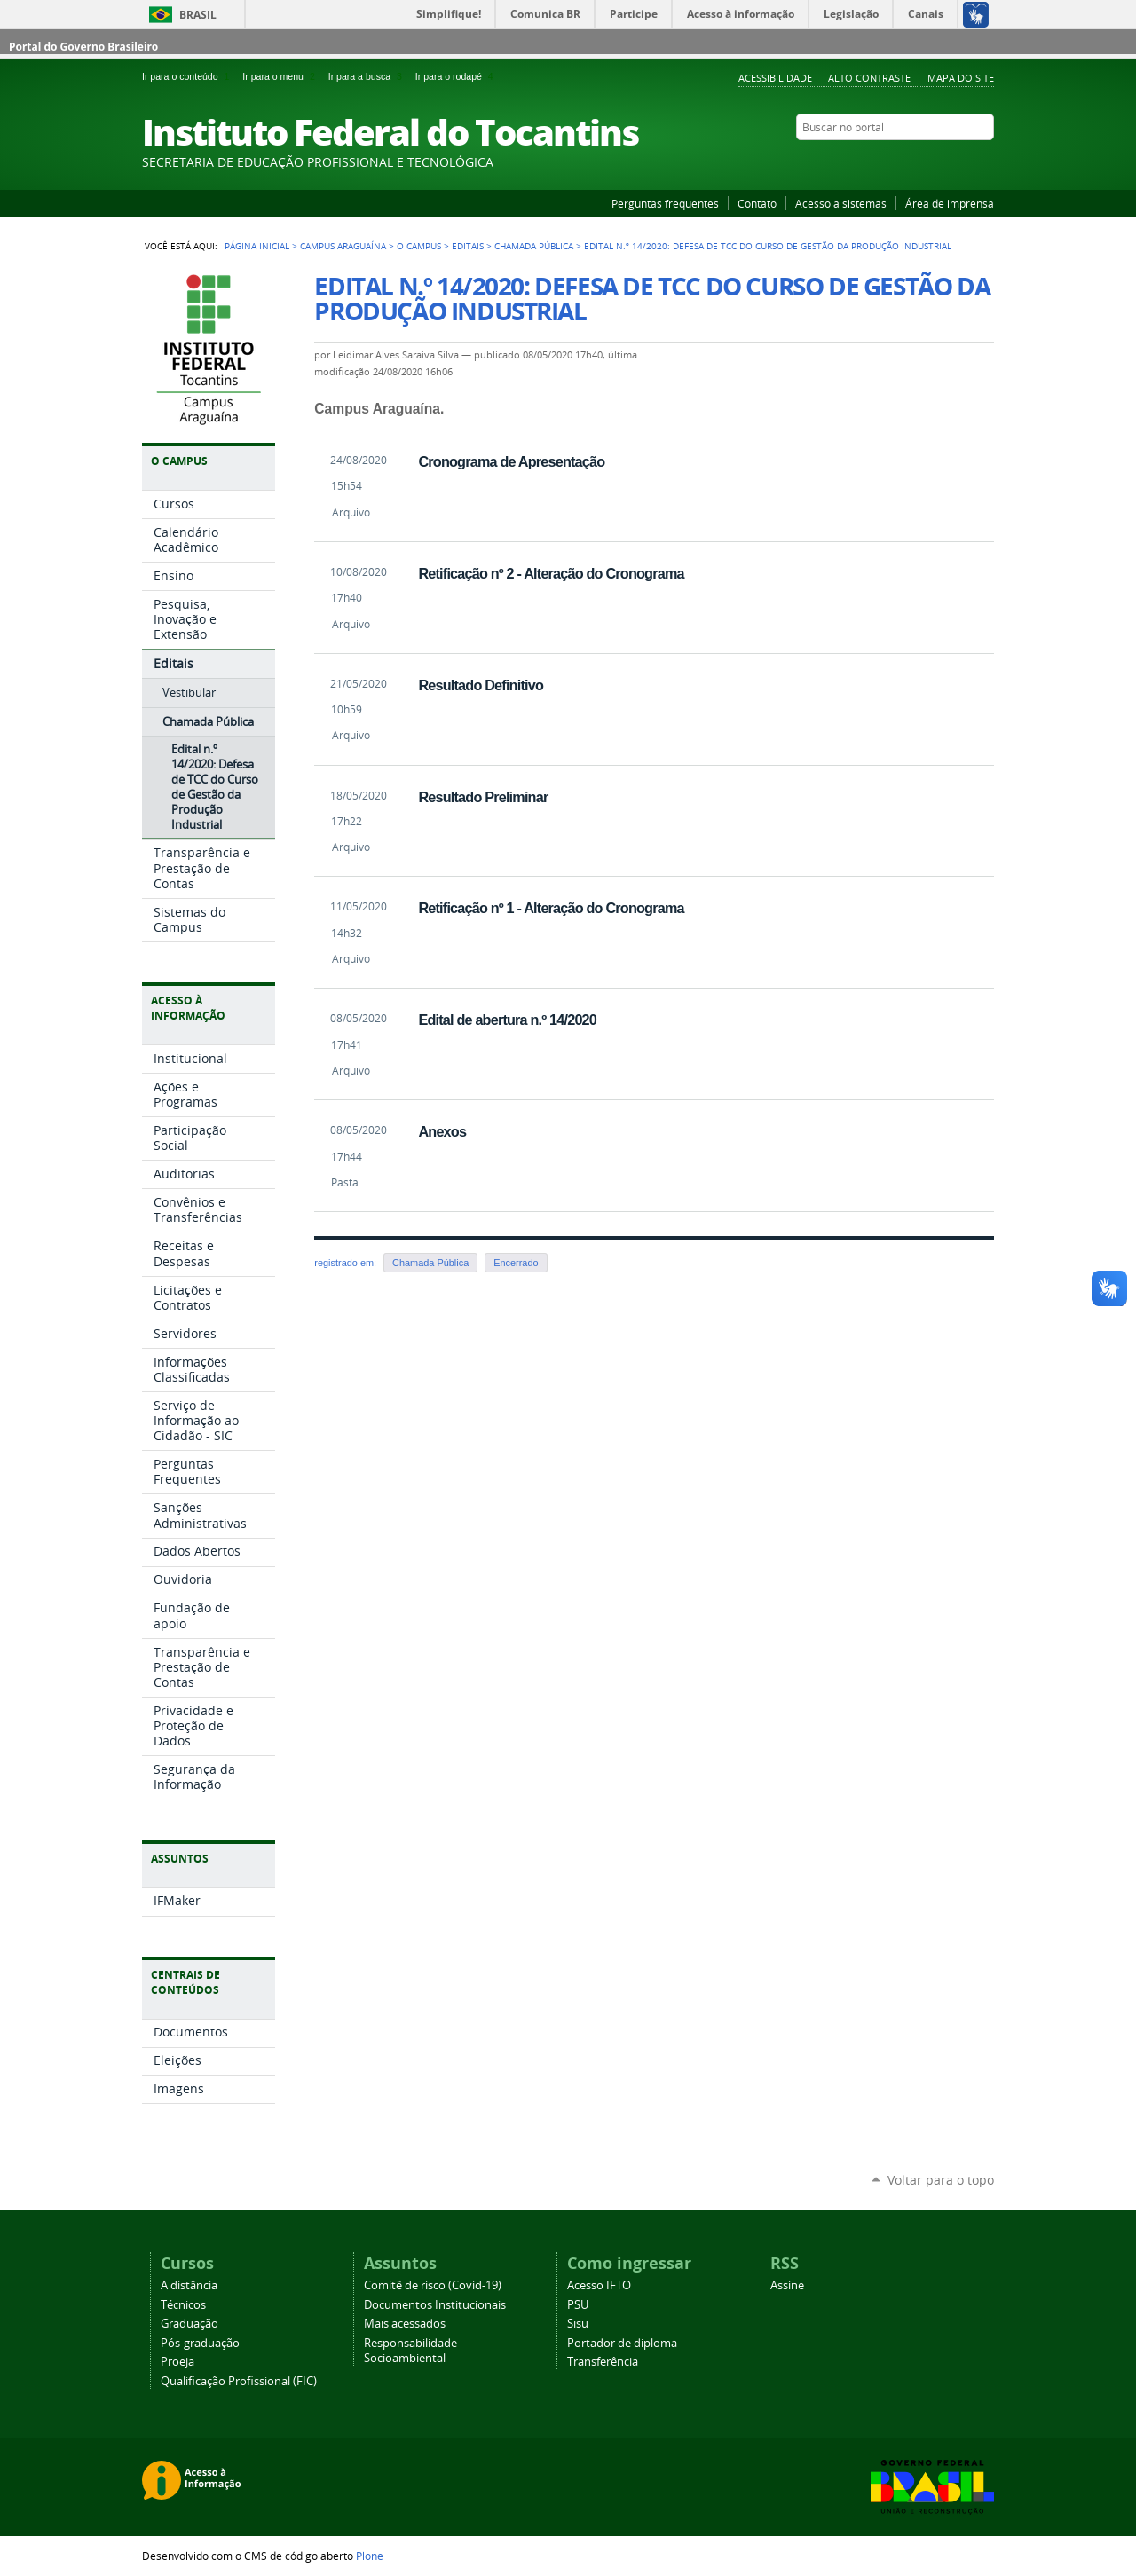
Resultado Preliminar (483, 797)
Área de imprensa (949, 203)
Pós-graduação (200, 2343)
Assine (787, 2285)
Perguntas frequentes (665, 203)
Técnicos (183, 2304)
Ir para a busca (368, 76)
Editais (468, 246)
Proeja (177, 2361)
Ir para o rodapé (456, 76)
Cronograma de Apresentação (511, 461)
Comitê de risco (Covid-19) (432, 2285)
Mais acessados (405, 2323)
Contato (757, 203)
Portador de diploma (622, 2343)
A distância (189, 2285)
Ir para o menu (281, 76)
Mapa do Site (960, 77)
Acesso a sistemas (841, 203)
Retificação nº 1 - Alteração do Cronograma (550, 908)
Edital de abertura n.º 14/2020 (507, 1020)
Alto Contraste (869, 77)
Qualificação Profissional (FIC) (239, 2381)
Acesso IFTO (599, 2285)
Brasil (198, 14)
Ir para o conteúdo (188, 76)
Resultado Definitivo (480, 685)
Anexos (442, 1131)
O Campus (419, 246)
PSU (577, 2304)
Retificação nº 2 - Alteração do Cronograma (550, 573)
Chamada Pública (533, 246)
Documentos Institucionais (435, 2304)
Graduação (189, 2323)
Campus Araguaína (343, 246)
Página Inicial (257, 246)
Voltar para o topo (941, 2179)
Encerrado (515, 1262)
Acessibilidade (775, 77)
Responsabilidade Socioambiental (410, 2351)
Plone (369, 2555)
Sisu (577, 2323)
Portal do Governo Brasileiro (83, 46)
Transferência (602, 2361)
